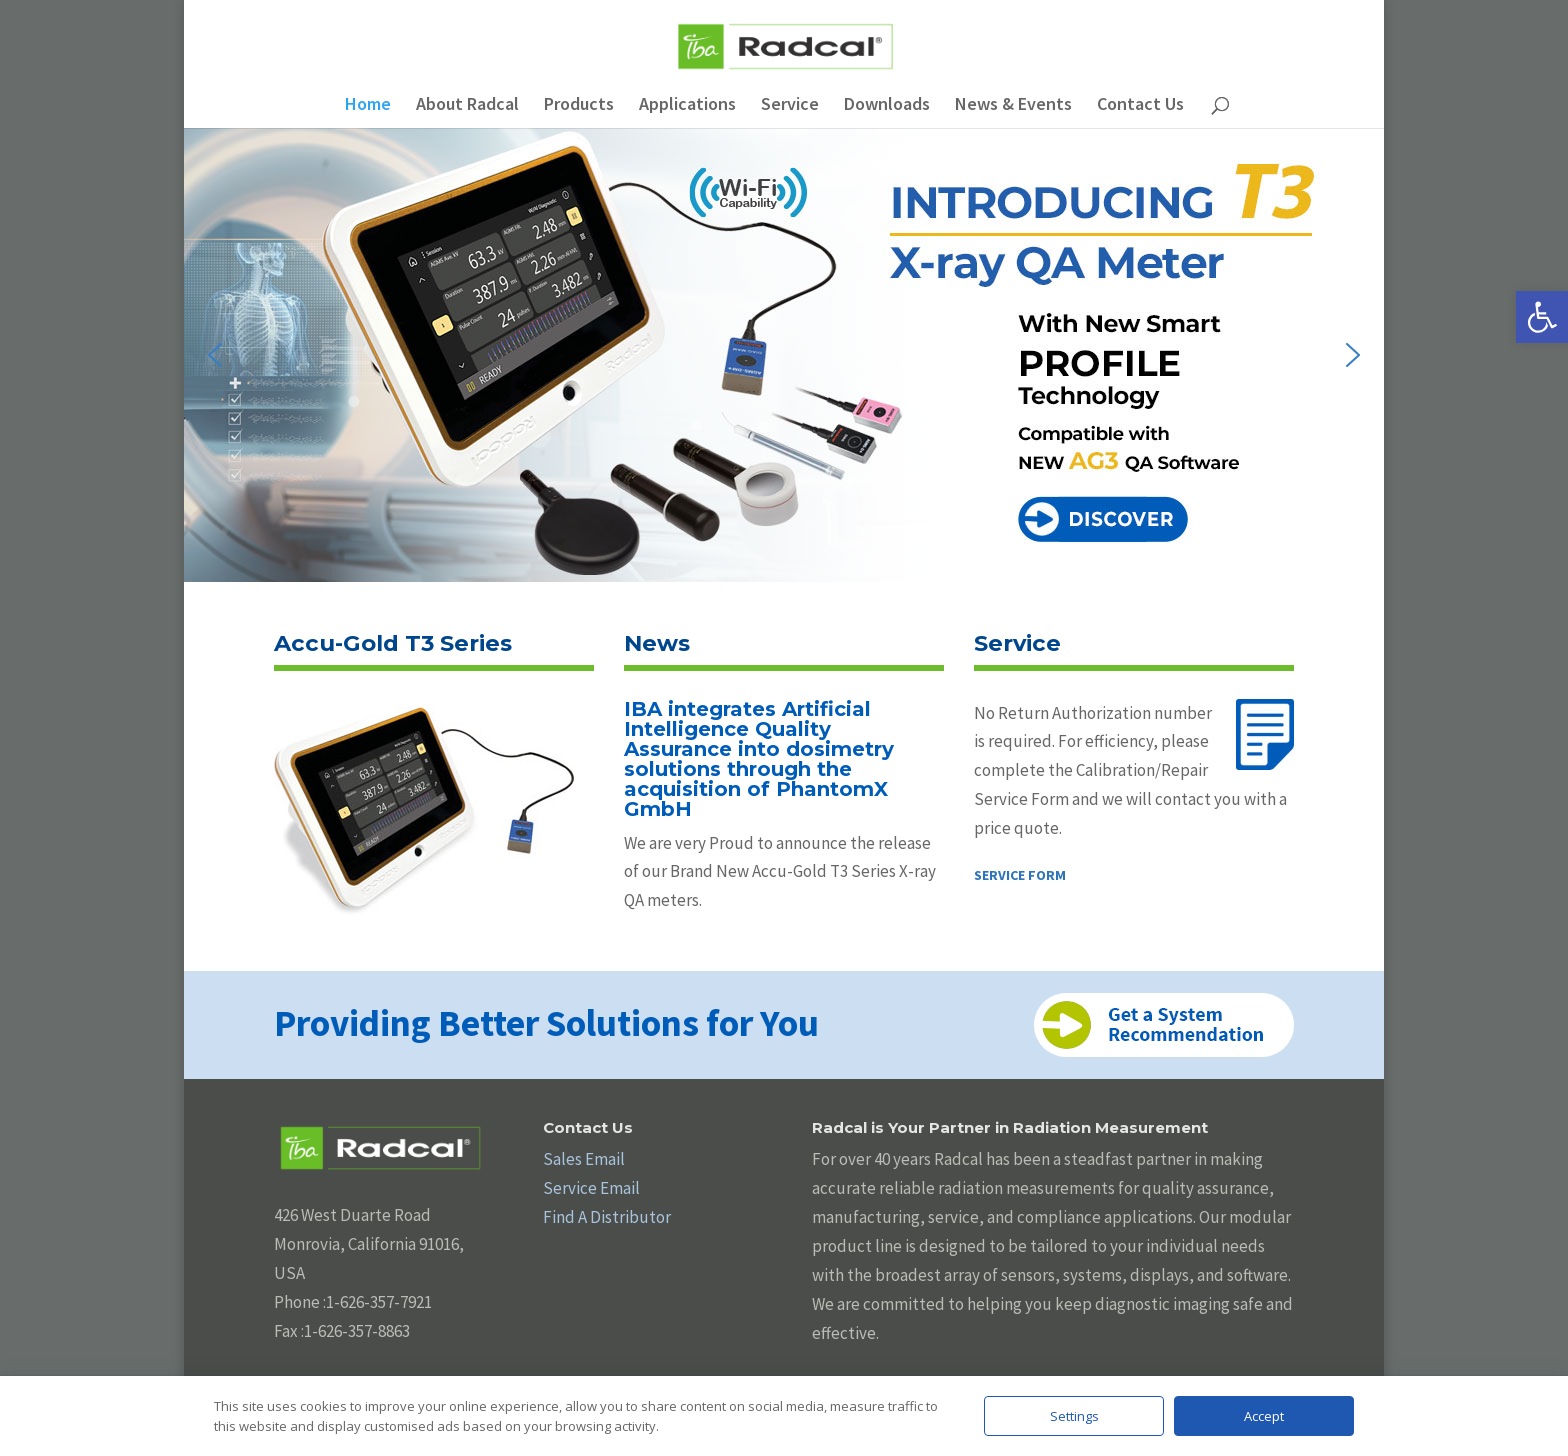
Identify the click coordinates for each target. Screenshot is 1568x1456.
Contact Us (1140, 106)
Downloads (887, 106)
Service (790, 106)
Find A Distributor (607, 1217)
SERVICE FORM (1020, 875)
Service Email (591, 1188)
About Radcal (467, 106)
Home (368, 106)
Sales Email (584, 1159)
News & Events (1013, 106)
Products (579, 106)
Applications (687, 106)
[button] (1542, 317)
